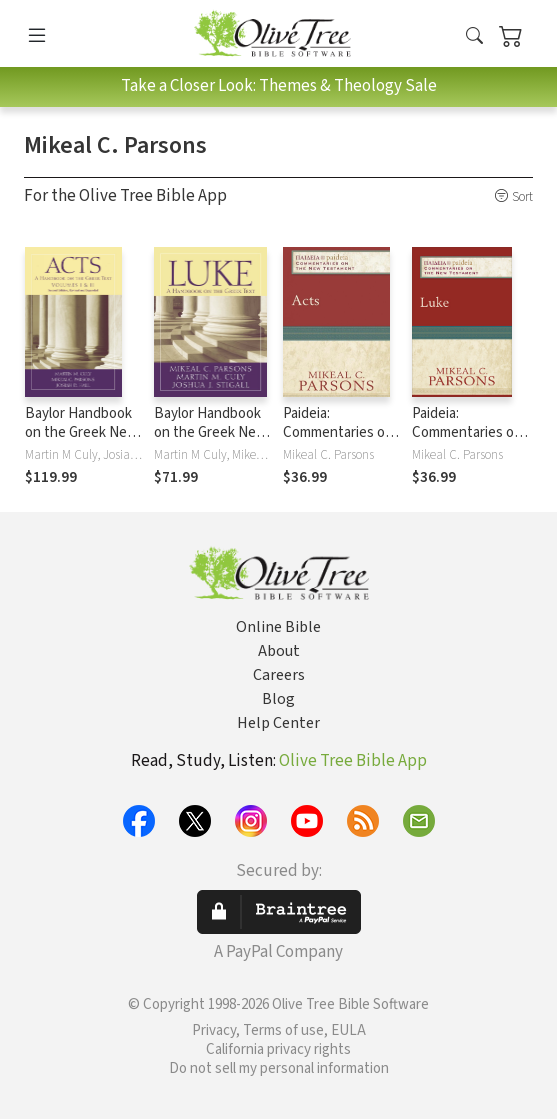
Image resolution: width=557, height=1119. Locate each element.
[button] (474, 37)
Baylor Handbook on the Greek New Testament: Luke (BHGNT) (210, 442)
